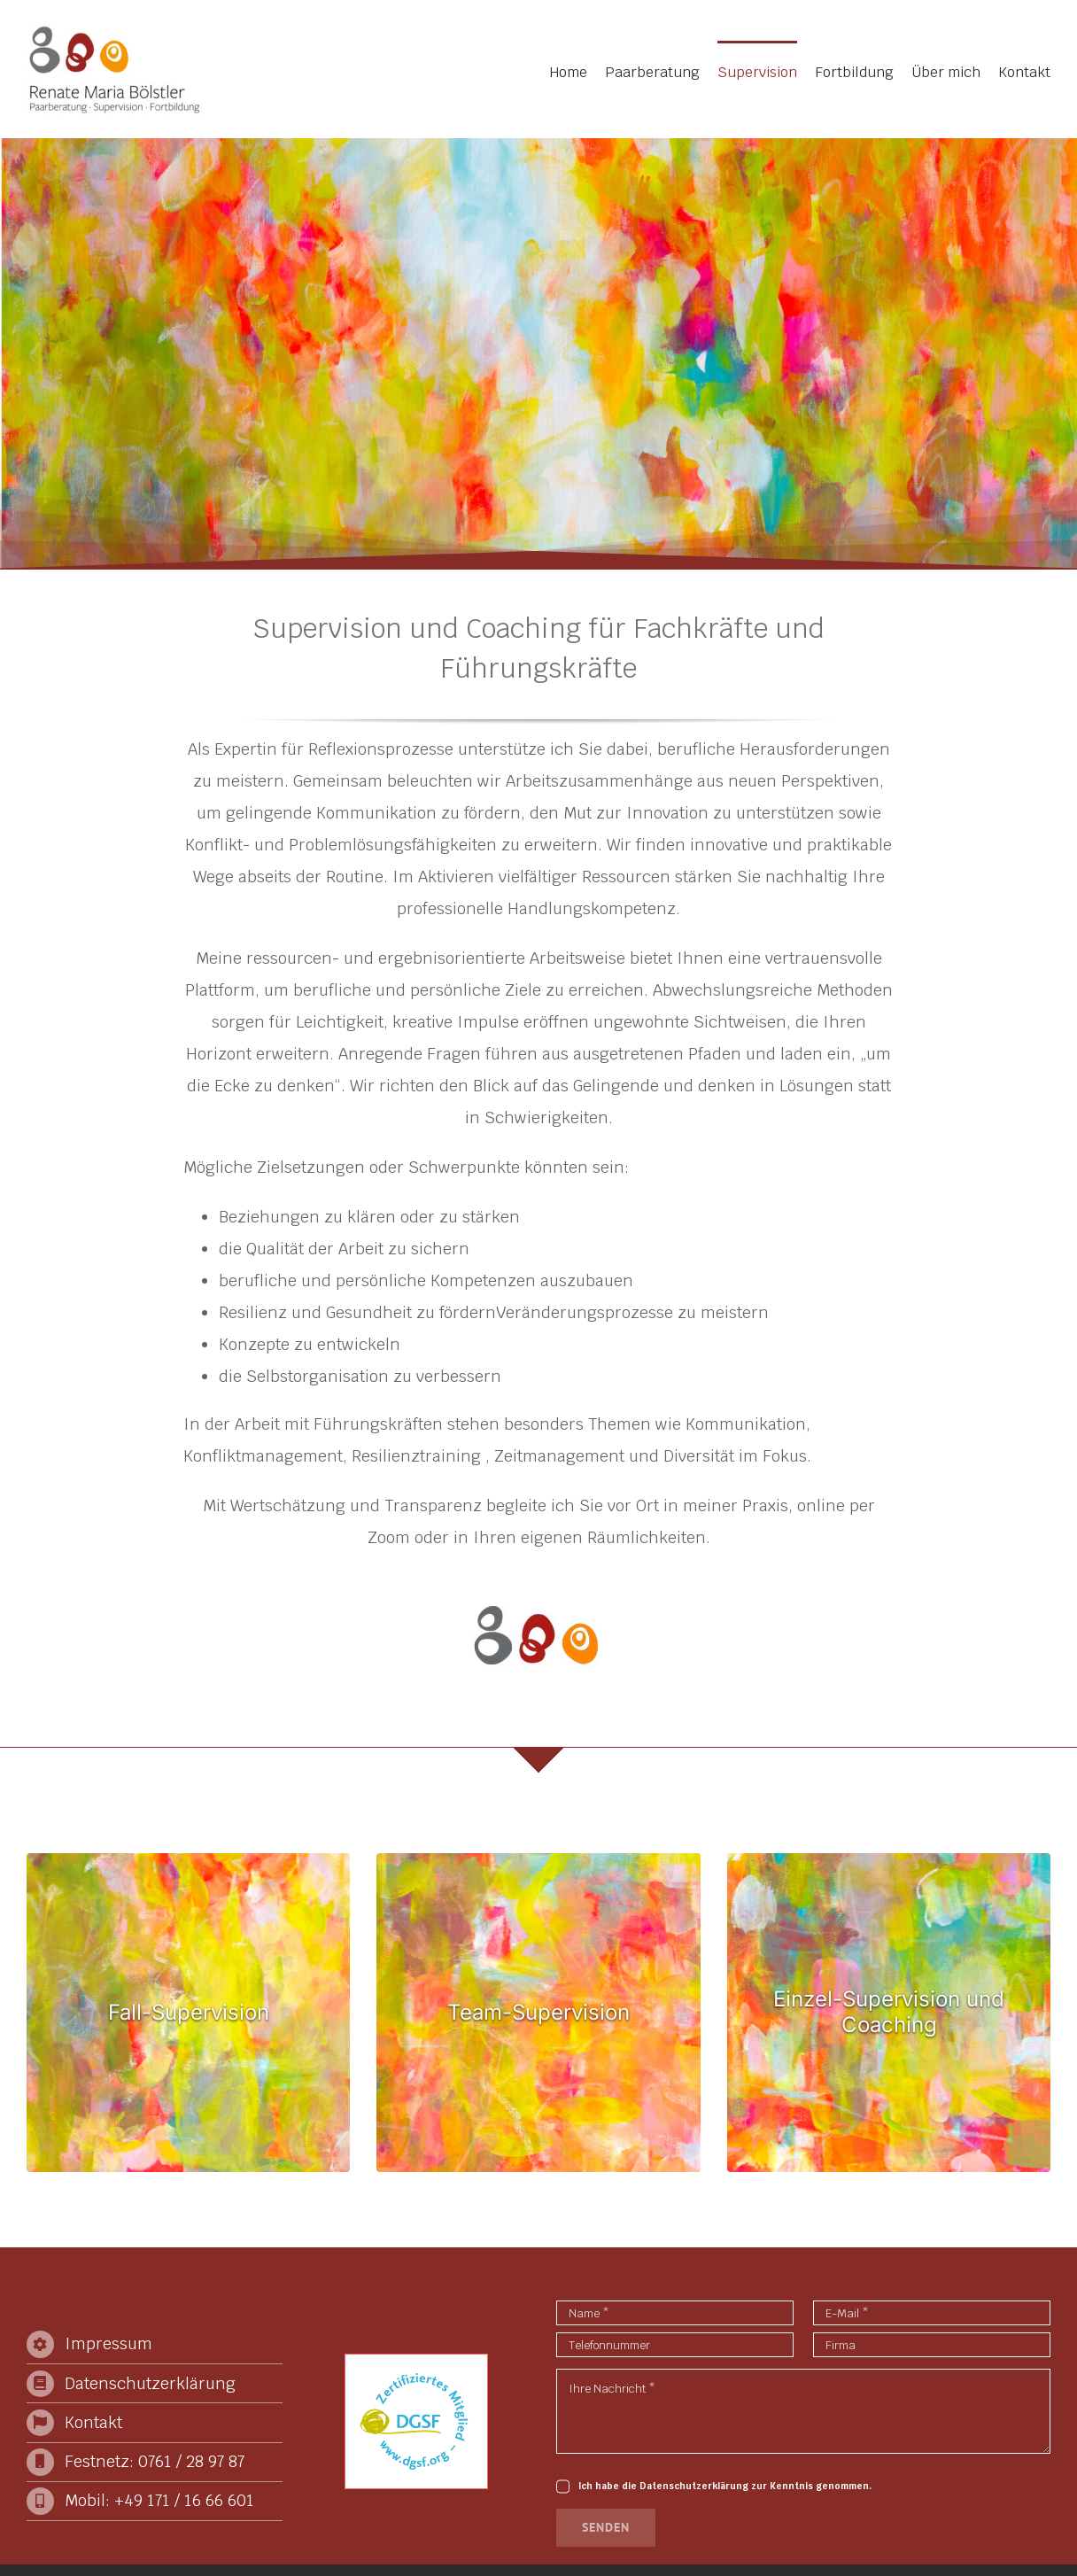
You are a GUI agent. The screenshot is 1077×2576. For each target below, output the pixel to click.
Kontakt (93, 2422)
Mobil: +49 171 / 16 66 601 (159, 2500)
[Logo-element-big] (535, 1592)
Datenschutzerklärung (150, 2383)
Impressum (108, 2343)
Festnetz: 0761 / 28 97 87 (154, 2461)
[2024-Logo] (115, 31)
